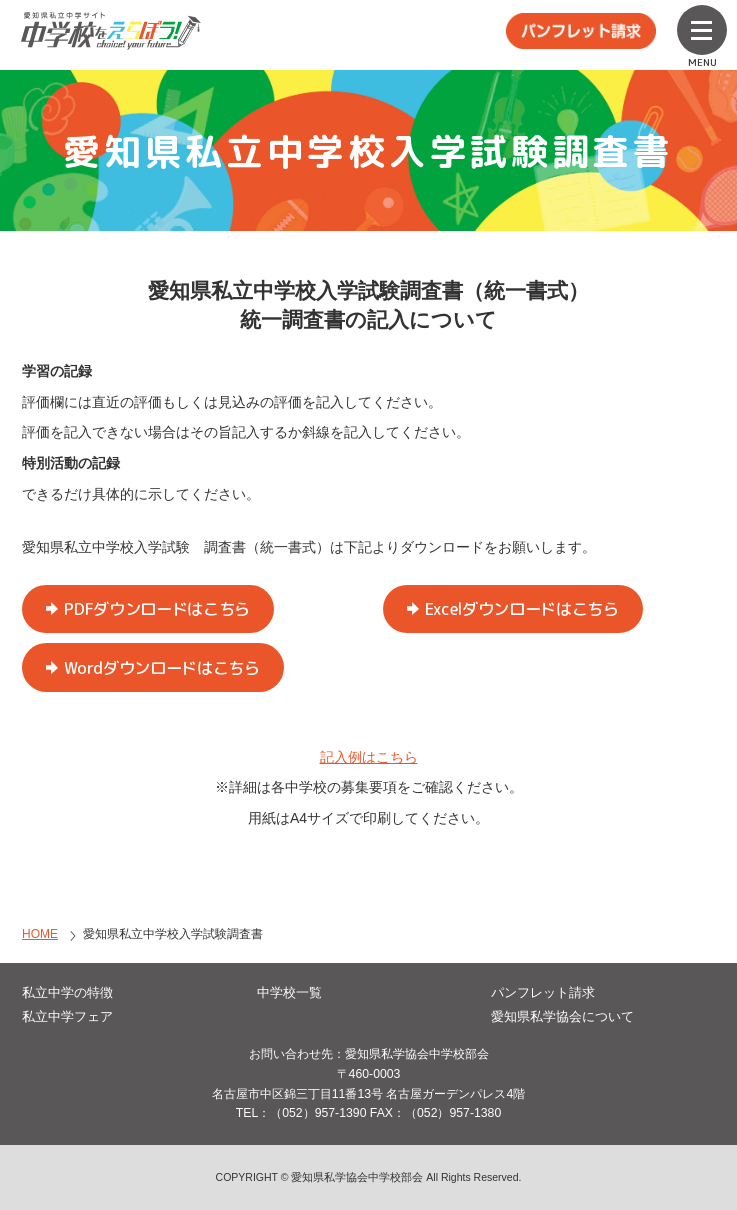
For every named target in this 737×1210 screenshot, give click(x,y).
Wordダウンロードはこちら (161, 668)
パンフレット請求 (543, 992)
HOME (40, 934)
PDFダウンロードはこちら (157, 609)
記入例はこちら (369, 757)
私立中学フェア (67, 1016)
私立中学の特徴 (67, 992)
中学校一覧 (289, 992)
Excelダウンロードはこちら (522, 609)
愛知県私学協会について (562, 1016)
